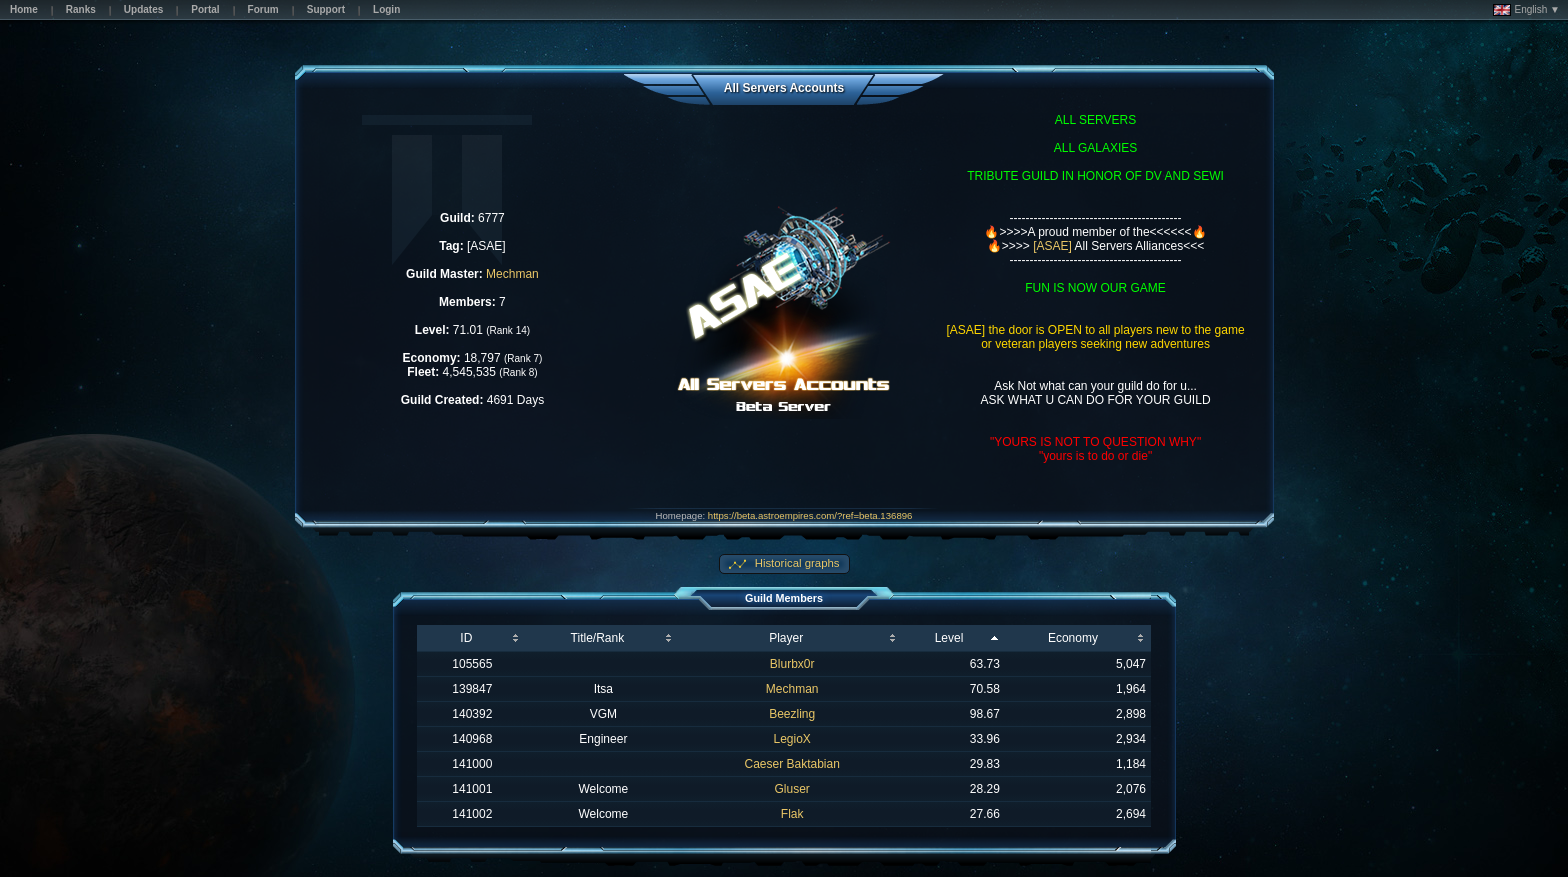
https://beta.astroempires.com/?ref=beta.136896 (810, 515)
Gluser (792, 789)
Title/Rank (598, 638)
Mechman (512, 274)
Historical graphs (796, 563)
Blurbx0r (792, 664)
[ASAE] (1052, 246)
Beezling (792, 714)
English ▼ (1526, 10)
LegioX (792, 739)
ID (466, 638)
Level (949, 638)
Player (786, 638)
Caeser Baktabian (791, 764)
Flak (792, 814)
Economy (1073, 638)
